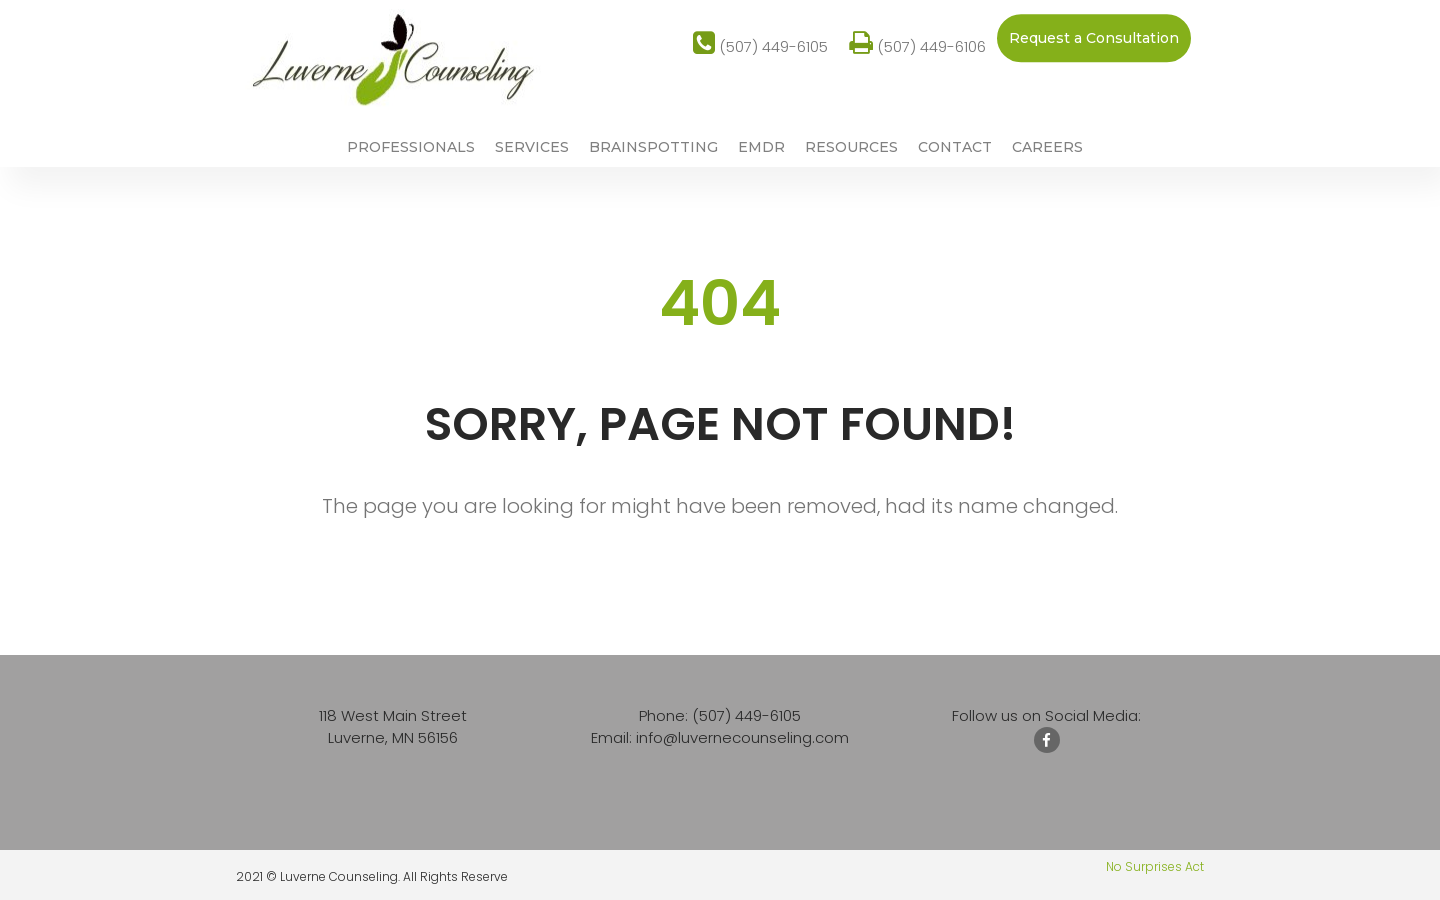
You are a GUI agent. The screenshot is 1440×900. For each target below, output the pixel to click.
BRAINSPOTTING (653, 147)
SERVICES (532, 147)
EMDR (761, 147)
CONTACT (955, 147)
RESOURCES (851, 147)
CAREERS (1047, 147)
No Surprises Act (1155, 866)
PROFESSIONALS (411, 147)
